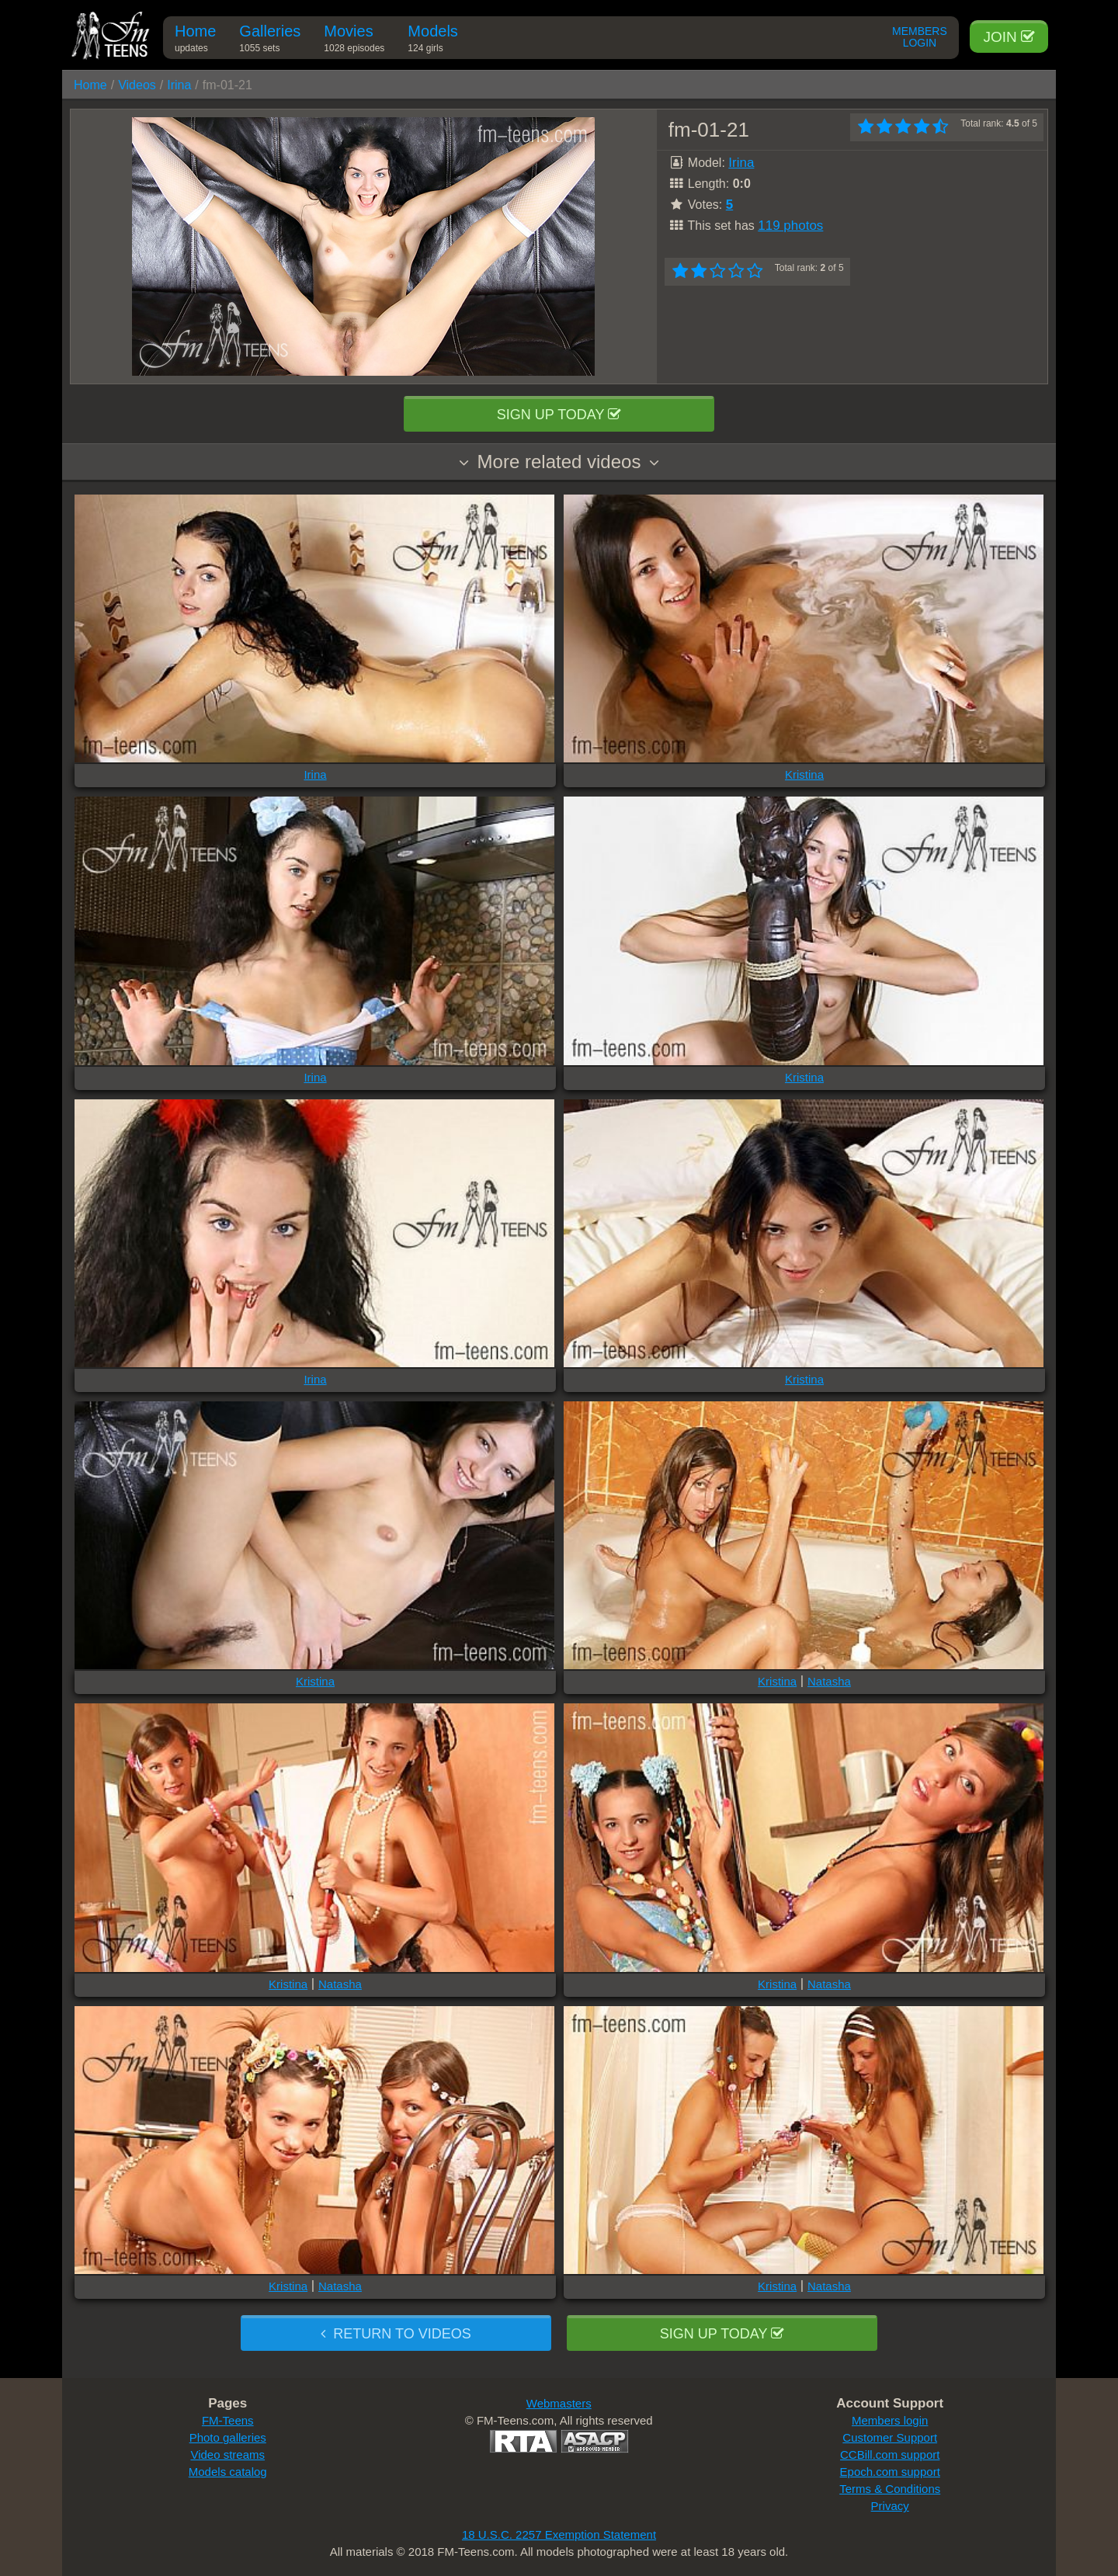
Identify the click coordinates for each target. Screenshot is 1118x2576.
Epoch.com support (890, 2471)
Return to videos (395, 2334)
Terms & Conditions (889, 2488)
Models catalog (228, 2471)
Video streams (227, 2454)
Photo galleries (227, 2437)
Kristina (804, 774)
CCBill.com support (889, 2454)
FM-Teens (228, 2420)
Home (195, 41)
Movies (354, 41)
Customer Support (889, 2437)
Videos (137, 85)
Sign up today (559, 414)
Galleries (269, 41)
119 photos (790, 225)
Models (432, 41)
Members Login (919, 37)
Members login (890, 2420)
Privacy (890, 2505)
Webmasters (559, 2403)
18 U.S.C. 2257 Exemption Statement (559, 2534)
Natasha (829, 1681)
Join (1009, 37)
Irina (179, 85)
